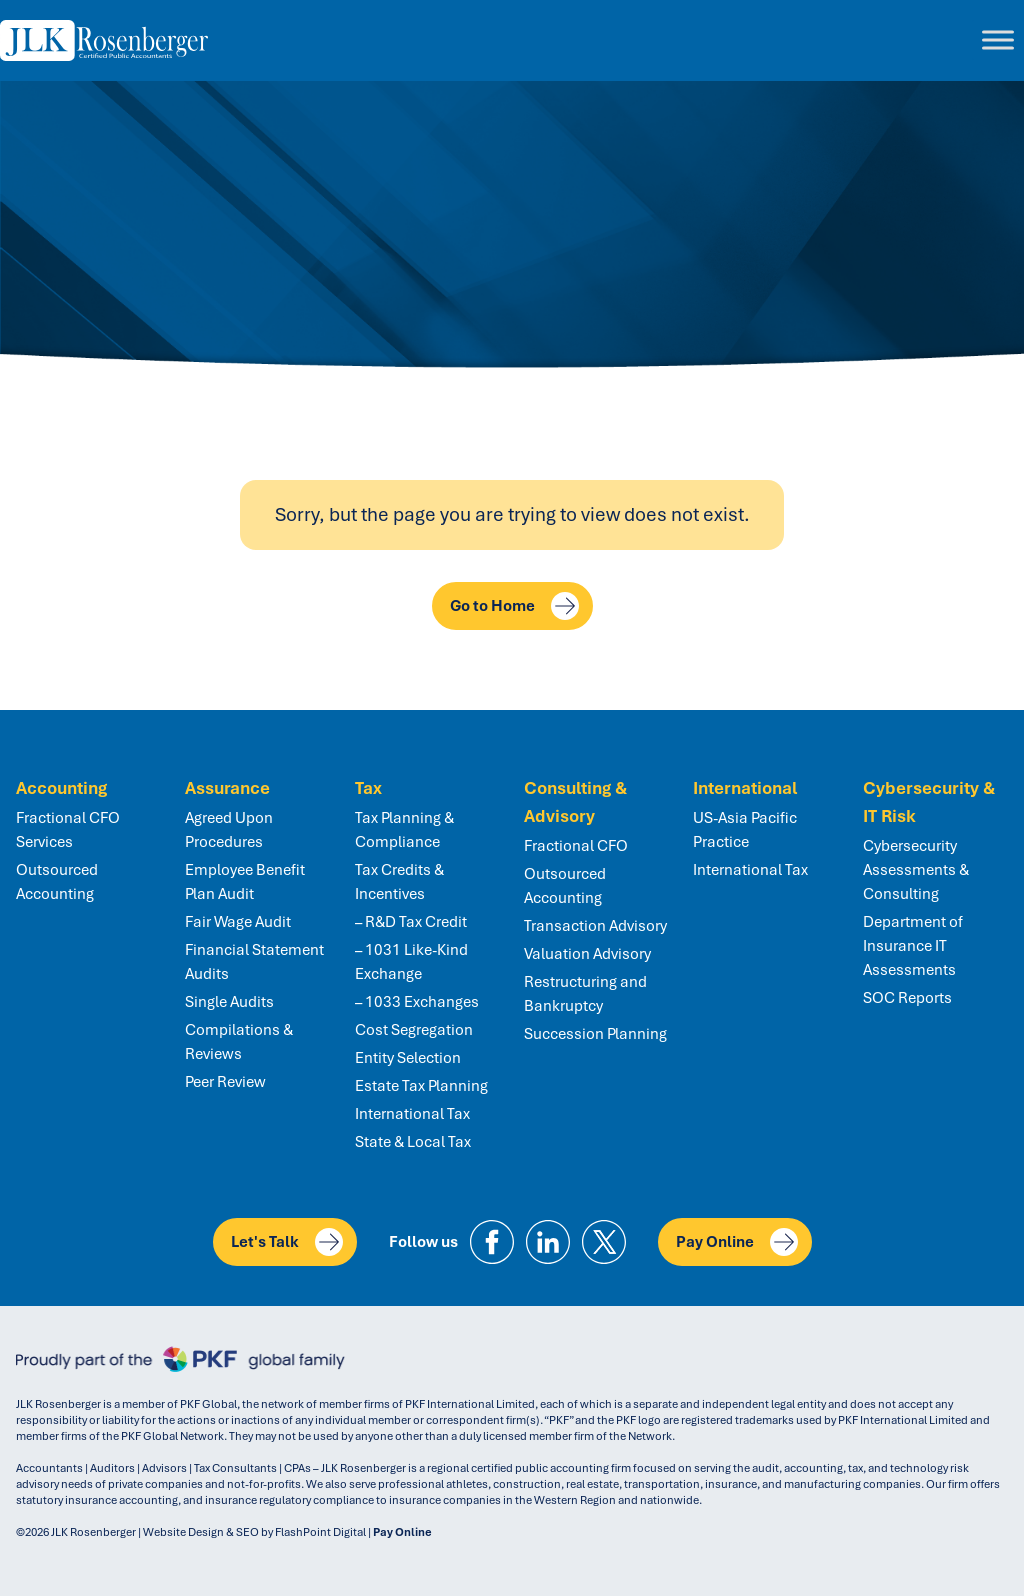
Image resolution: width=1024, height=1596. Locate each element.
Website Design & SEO (201, 1532)
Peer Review (225, 1082)
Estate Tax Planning (421, 1086)
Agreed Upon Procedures (229, 830)
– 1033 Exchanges (417, 1002)
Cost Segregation (414, 1030)
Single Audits (229, 1002)
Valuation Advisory (587, 954)
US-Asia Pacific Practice (745, 830)
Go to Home (514, 606)
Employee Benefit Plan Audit (245, 882)
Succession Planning (595, 1034)
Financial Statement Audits (254, 962)
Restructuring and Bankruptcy (585, 994)
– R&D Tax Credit (411, 922)
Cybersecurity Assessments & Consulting (916, 870)
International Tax (412, 1114)
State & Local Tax (413, 1142)
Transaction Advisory (595, 926)
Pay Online (737, 1242)
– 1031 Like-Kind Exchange (411, 962)
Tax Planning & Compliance (404, 830)
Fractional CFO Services (68, 830)
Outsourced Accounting (57, 882)
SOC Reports (907, 998)
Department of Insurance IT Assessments (913, 946)
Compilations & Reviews (239, 1042)
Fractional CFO (576, 846)
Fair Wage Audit (238, 922)
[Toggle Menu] (998, 40)
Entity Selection (408, 1058)
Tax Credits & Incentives (399, 882)
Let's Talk (287, 1242)
